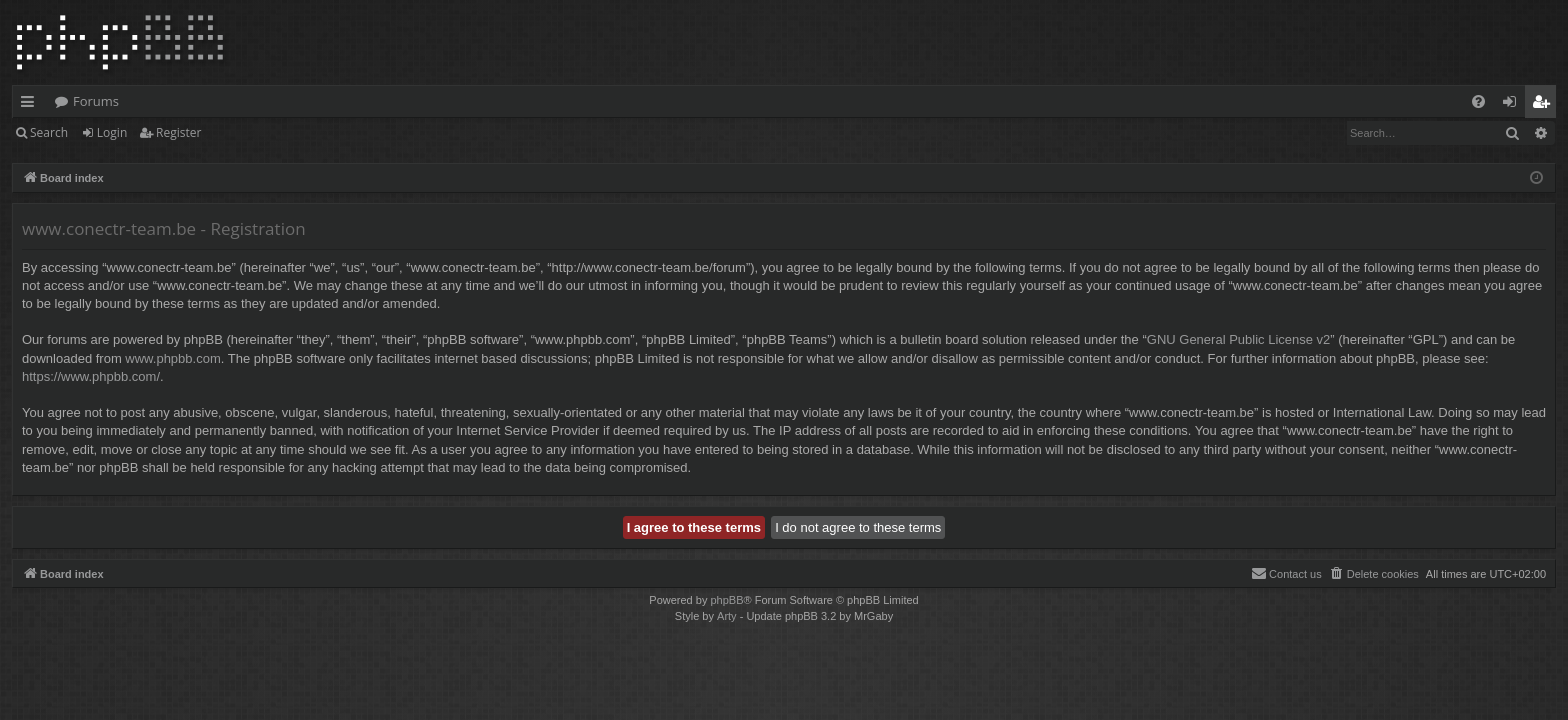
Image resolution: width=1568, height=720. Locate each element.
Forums (96, 101)
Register (178, 132)
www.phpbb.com (172, 358)
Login (112, 132)
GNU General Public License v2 (1239, 339)
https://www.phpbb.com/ (91, 376)
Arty (727, 616)
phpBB (726, 600)
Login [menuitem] (1513, 105)
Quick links (31, 105)
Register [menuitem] (1545, 105)
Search (49, 132)
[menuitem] (1478, 101)
